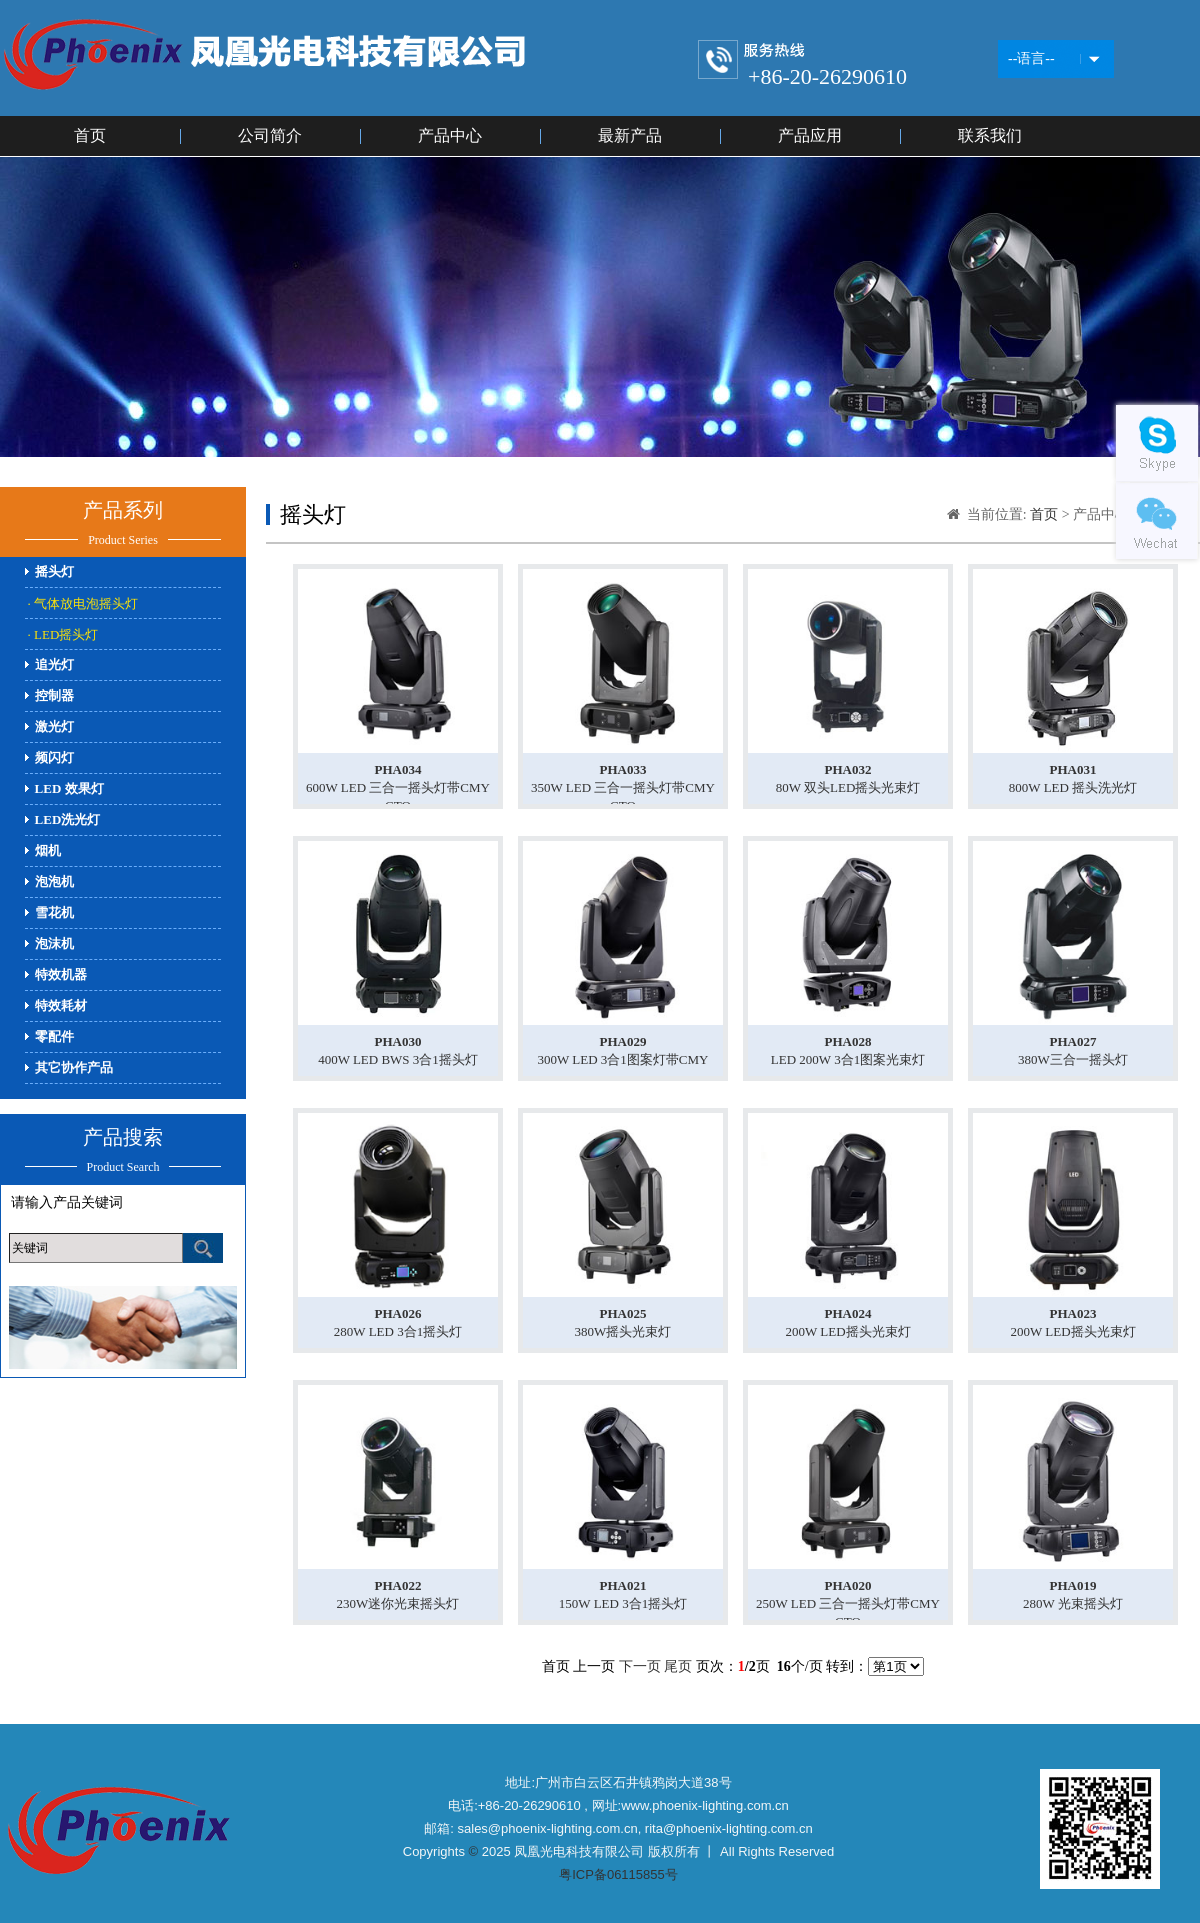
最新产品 (630, 135)
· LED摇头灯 (63, 634)
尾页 (678, 1666)
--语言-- (1031, 58)
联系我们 (990, 135)
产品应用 (810, 135)
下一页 (640, 1666)
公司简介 (270, 135)
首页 (90, 135)
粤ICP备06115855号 (618, 1874)
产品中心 (450, 135)
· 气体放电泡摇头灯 (83, 603)
